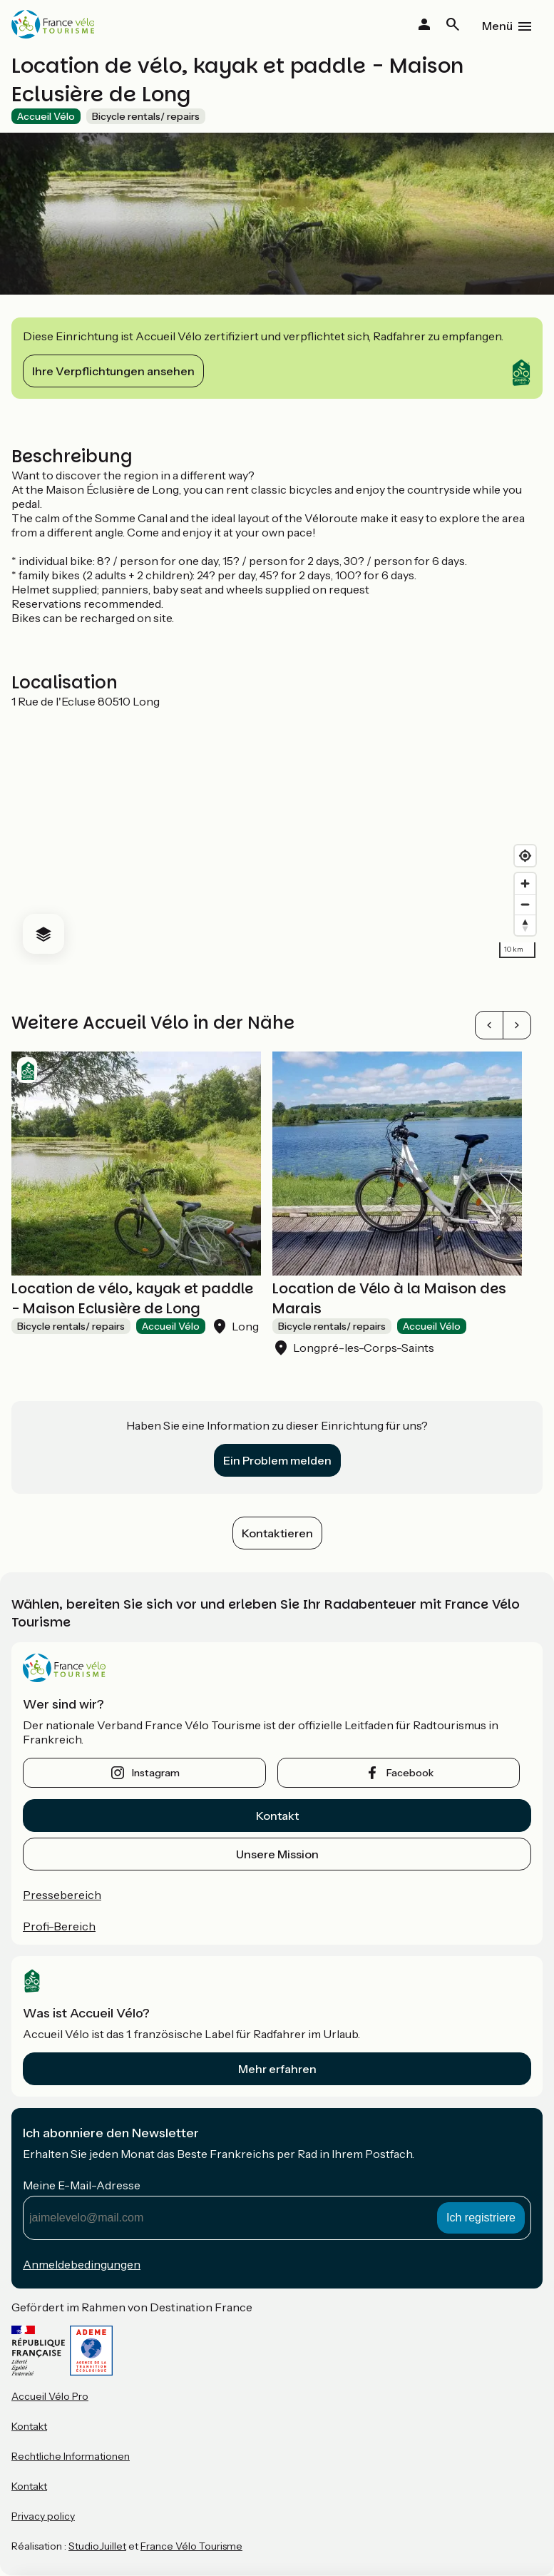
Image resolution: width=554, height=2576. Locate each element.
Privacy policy (43, 2516)
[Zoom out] (525, 904)
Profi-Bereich (59, 1926)
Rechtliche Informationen (70, 2456)
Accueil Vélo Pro (49, 2396)
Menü (497, 26)
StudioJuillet (97, 2546)
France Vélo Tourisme (191, 2546)
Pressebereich (62, 1895)
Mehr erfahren (277, 2069)
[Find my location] (525, 855)
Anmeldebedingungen (81, 2264)
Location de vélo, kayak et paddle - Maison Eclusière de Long (132, 1298)
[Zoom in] (525, 883)
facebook (410, 1772)
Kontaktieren (277, 1533)
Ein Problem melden (277, 1460)
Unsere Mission (277, 1854)
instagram (156, 1772)
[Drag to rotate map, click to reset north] (525, 925)
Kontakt (277, 1815)
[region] (277, 836)
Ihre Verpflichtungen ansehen (113, 371)
